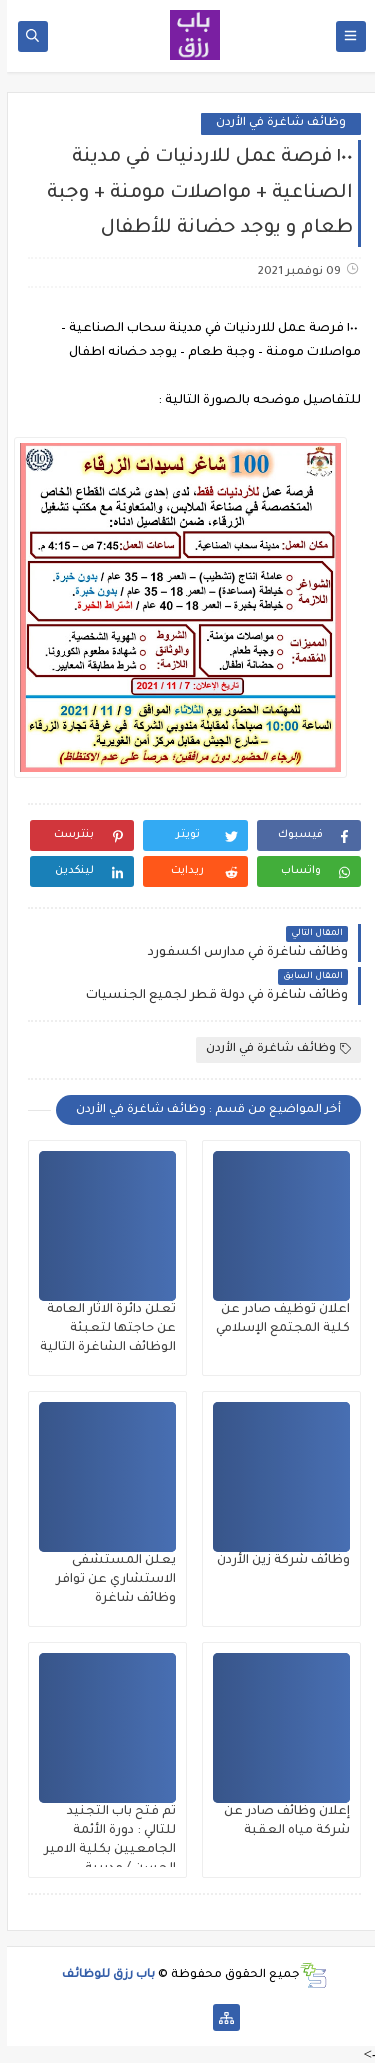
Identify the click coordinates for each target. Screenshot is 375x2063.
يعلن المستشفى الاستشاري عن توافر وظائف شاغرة (109, 1580)
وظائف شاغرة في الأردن (274, 123)
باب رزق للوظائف (101, 1975)
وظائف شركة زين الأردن (276, 1561)
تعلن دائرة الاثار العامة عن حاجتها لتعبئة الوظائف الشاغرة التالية (101, 1329)
